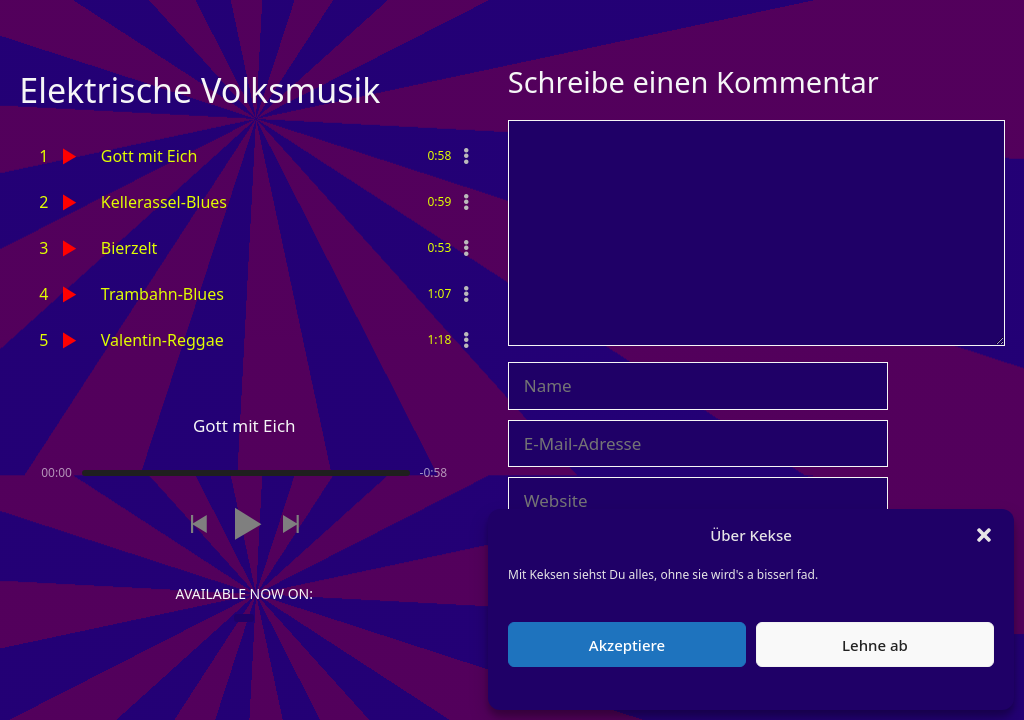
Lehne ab (875, 645)
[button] (984, 535)
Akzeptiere (627, 645)
